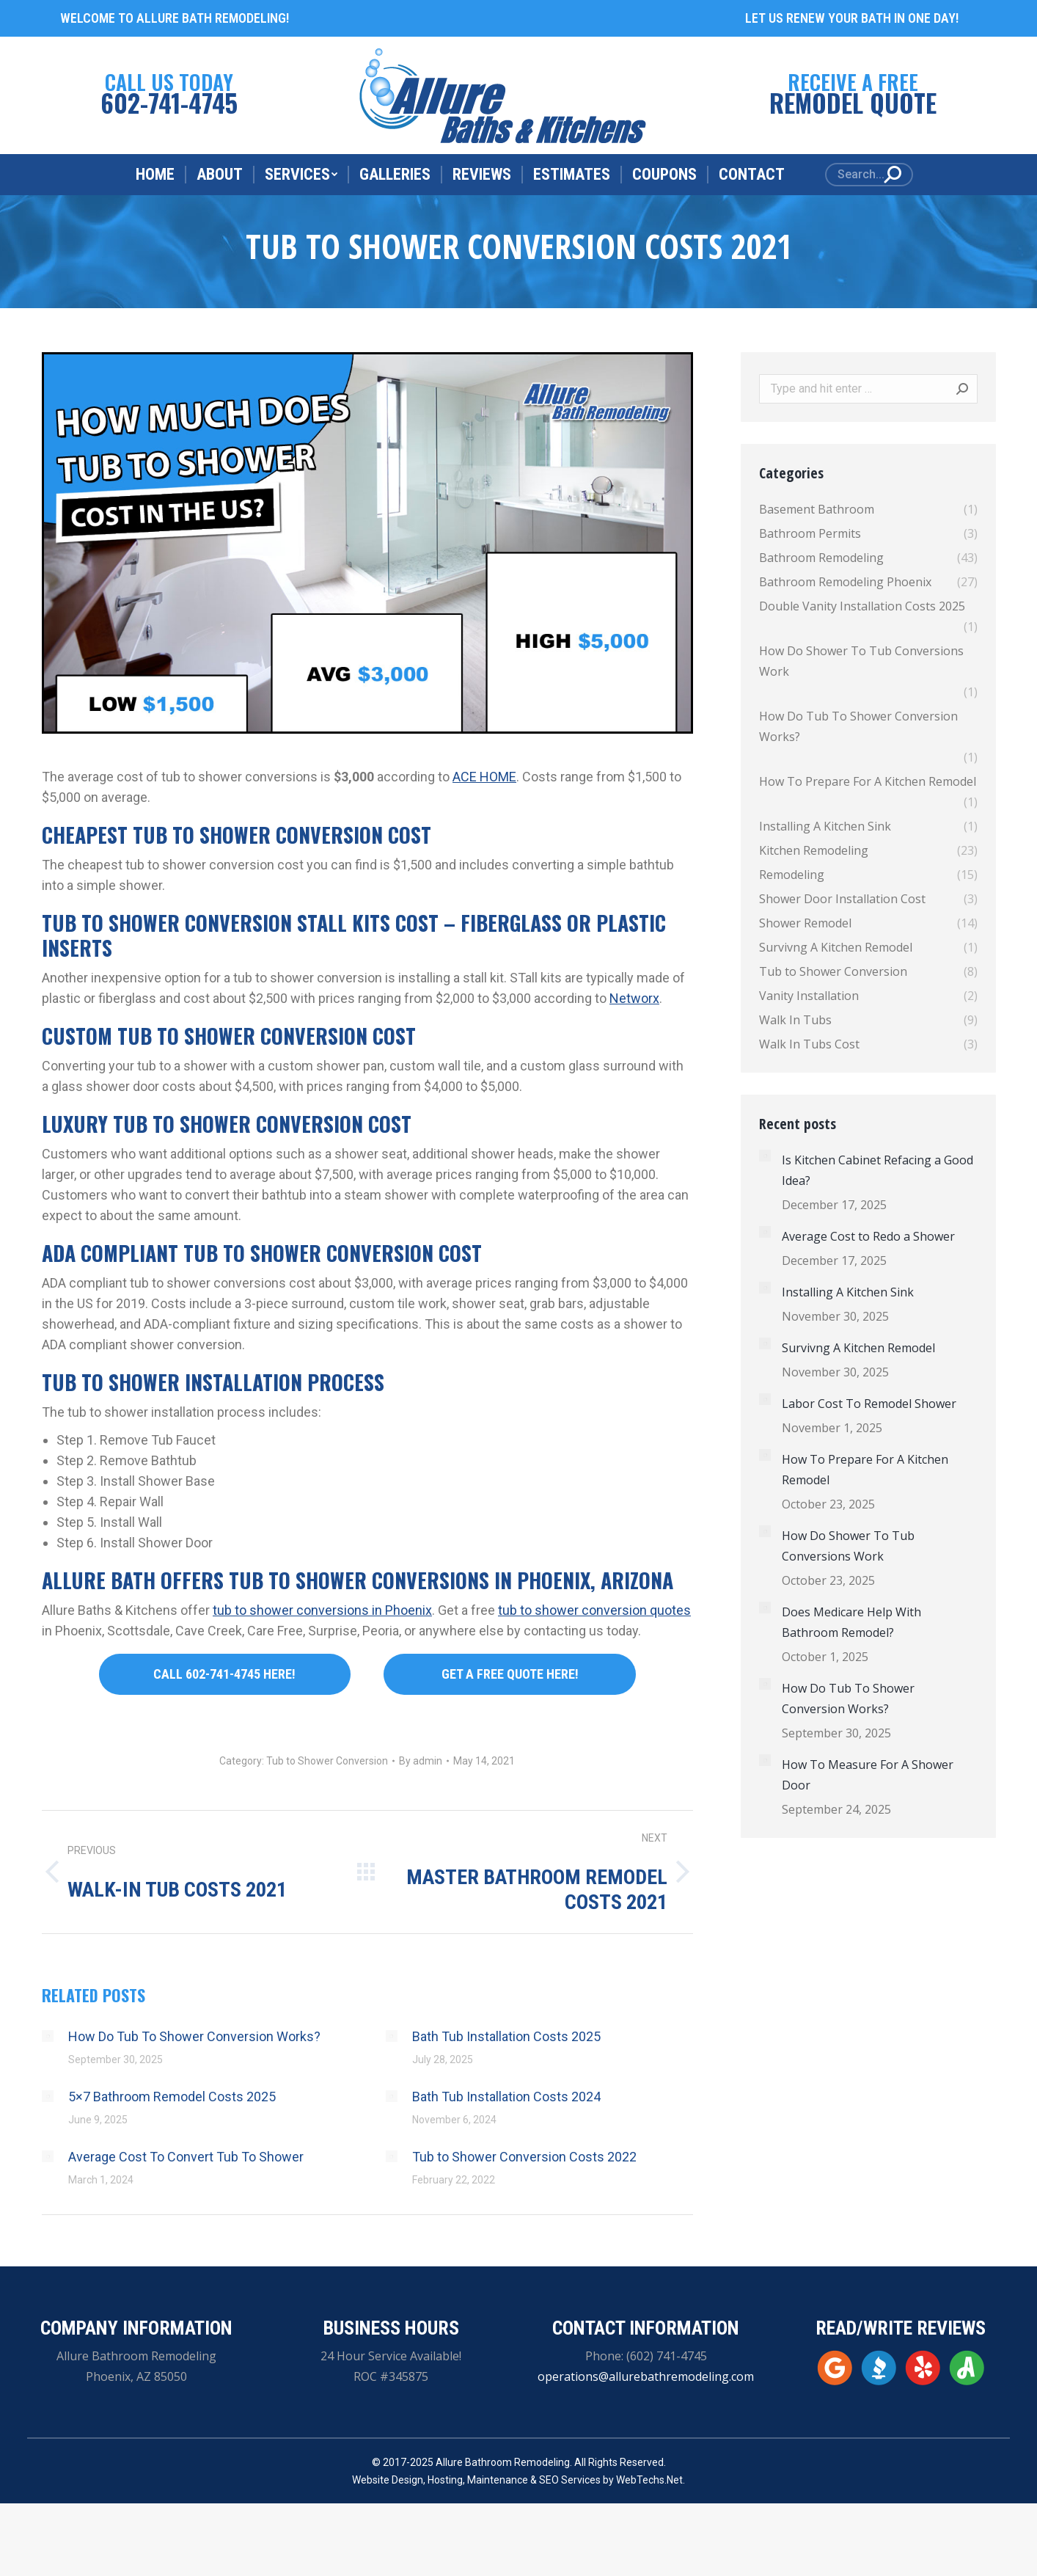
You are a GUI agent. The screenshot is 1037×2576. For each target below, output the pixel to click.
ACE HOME (484, 776)
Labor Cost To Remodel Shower (869, 1403)
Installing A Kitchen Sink (848, 1292)
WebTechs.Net (649, 2480)
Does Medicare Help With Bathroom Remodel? (851, 1622)
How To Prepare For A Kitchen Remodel (865, 1469)
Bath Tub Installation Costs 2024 (506, 2096)
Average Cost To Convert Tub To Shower (186, 2156)
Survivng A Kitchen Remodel (858, 1348)
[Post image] (48, 2036)
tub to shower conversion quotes (594, 1610)
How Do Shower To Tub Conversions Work (848, 1546)
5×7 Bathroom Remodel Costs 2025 (172, 2096)
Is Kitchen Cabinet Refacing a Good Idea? (877, 1170)
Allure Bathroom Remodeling (503, 2462)
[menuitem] (155, 174)
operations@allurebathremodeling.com (646, 2376)
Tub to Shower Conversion (327, 1761)
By (420, 1761)
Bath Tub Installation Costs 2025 (506, 2036)
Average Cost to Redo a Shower (868, 1236)
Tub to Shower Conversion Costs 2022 (524, 2156)
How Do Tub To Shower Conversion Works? (194, 2036)
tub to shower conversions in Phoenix (322, 1610)
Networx (634, 998)
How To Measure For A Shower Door (867, 1774)
